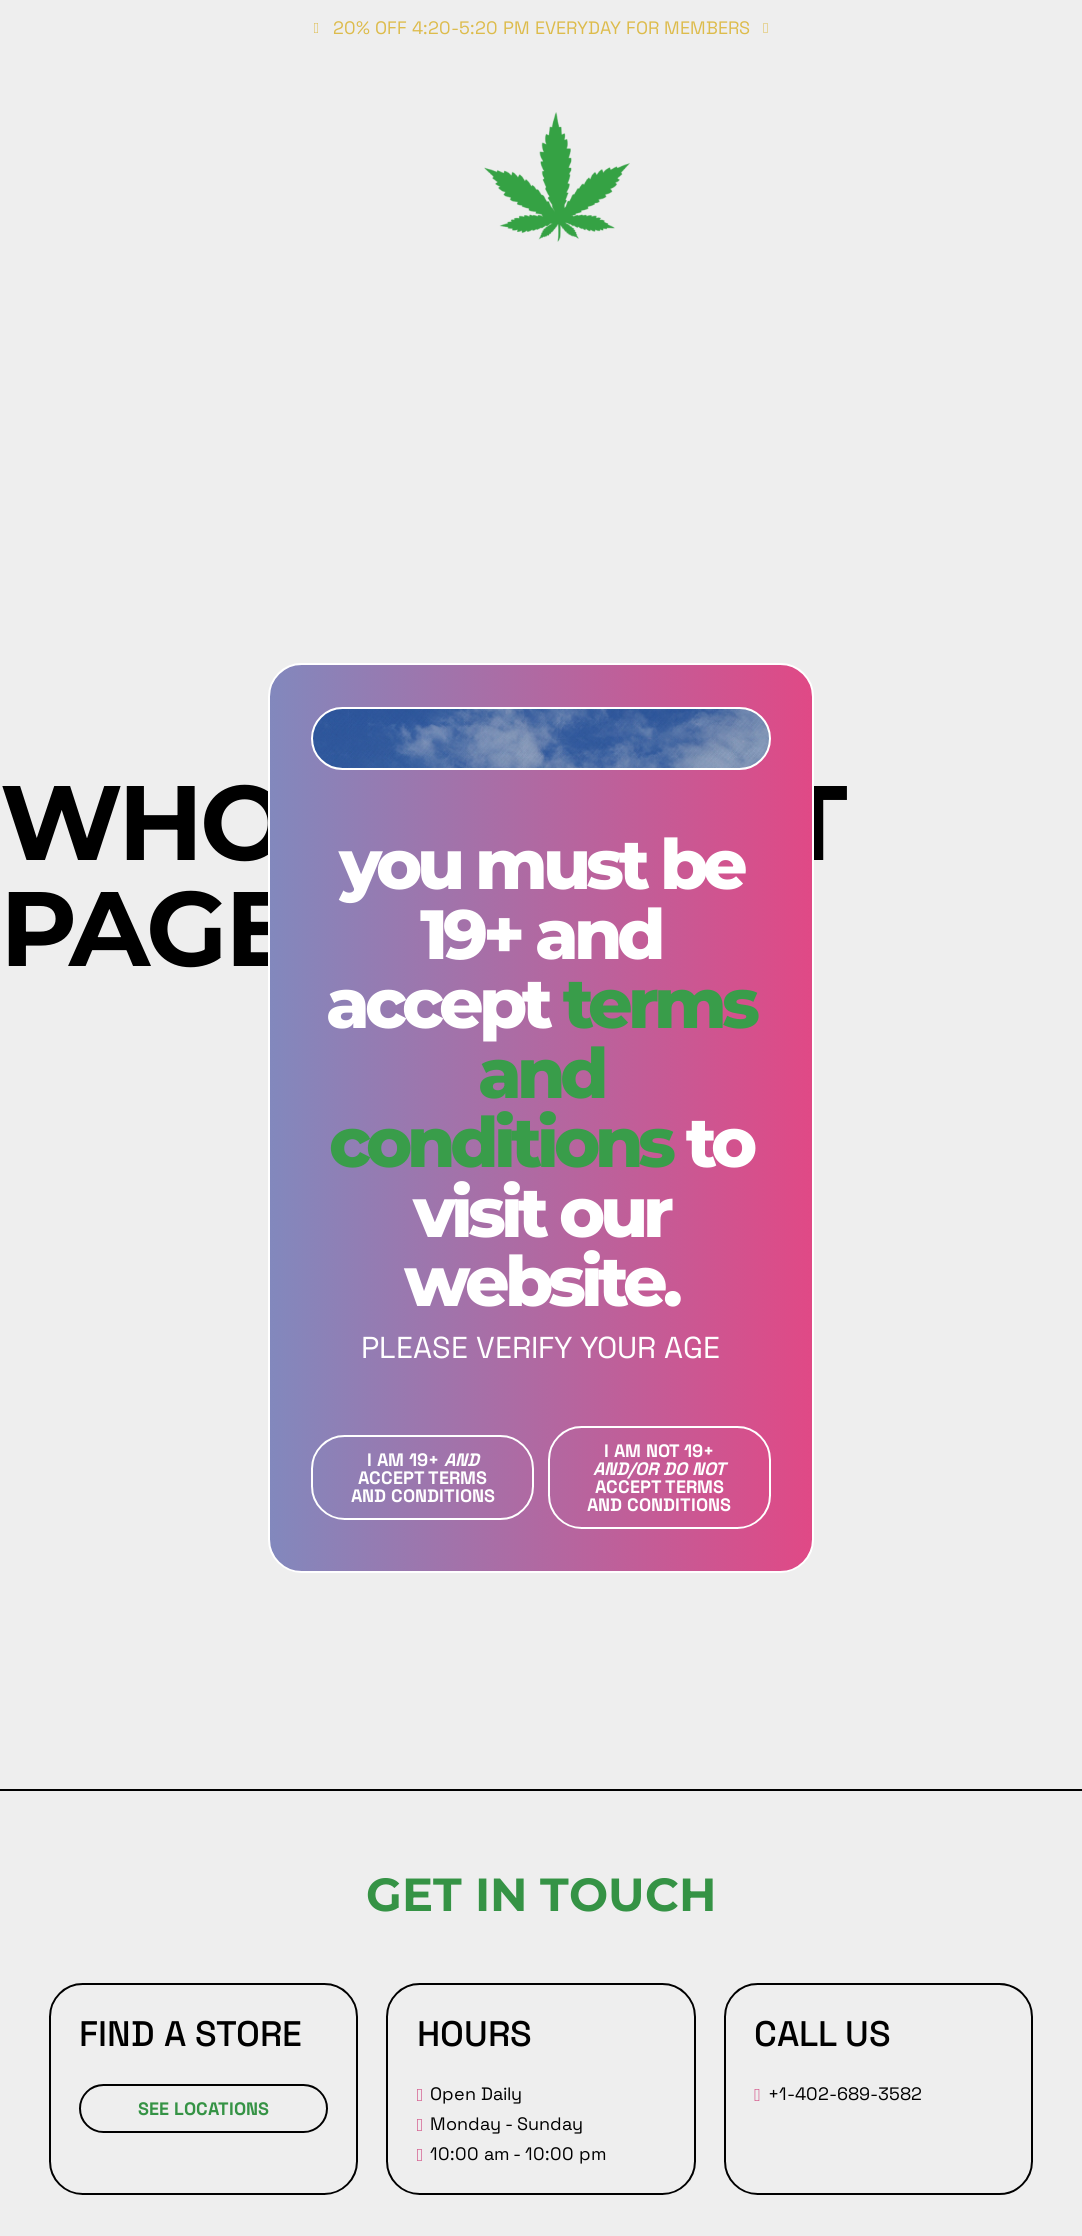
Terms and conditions (542, 1072)
